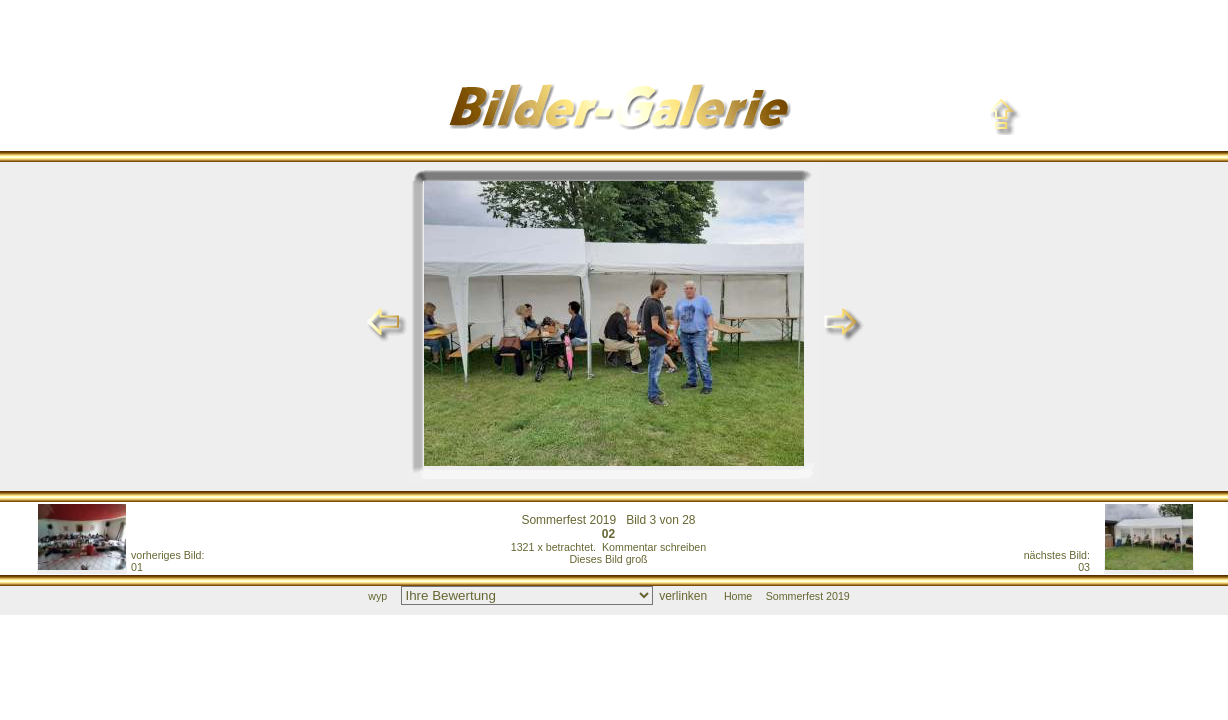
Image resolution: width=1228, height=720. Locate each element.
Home (738, 596)
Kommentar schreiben (654, 547)
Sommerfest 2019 (568, 520)
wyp (377, 596)
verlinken (683, 596)
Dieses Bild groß (608, 559)
